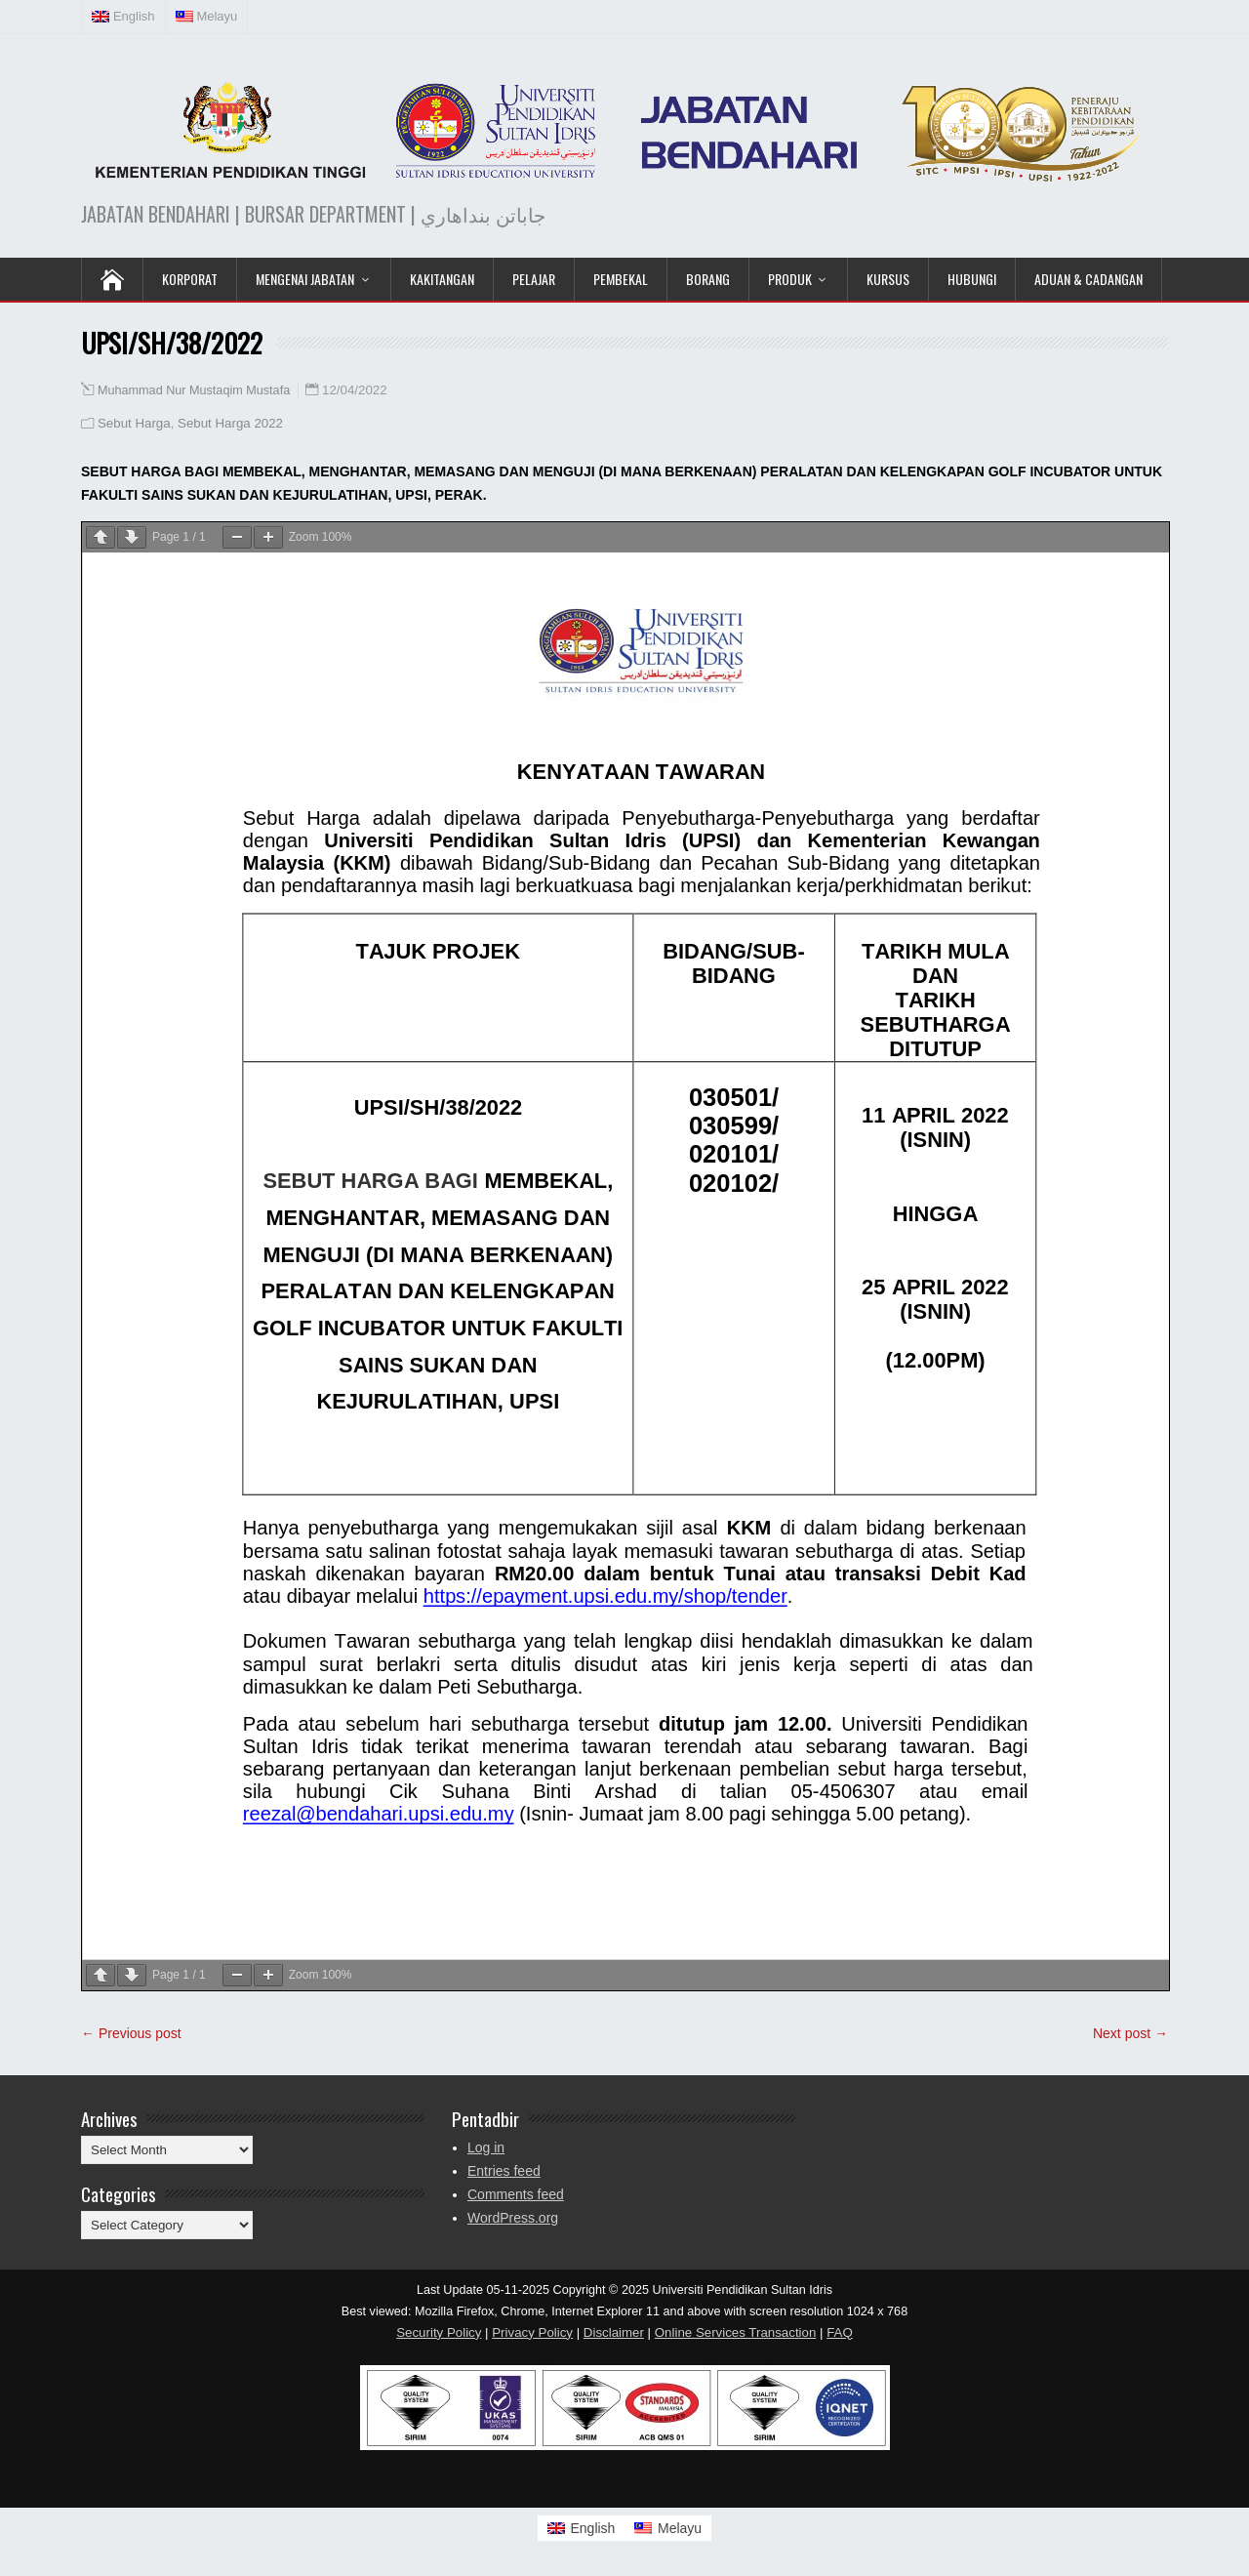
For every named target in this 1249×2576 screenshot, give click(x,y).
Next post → (1130, 2033)
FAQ (839, 2332)
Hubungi (971, 278)
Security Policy (438, 2332)
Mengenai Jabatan (305, 278)
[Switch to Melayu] (667, 2528)
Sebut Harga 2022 (230, 423)
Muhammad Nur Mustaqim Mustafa (194, 390)
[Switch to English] (581, 2528)
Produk (790, 278)
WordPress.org (512, 2218)
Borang (708, 278)
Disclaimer (614, 2332)
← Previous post (131, 2033)
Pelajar (533, 278)
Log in (485, 2147)
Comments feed (515, 2194)
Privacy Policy (532, 2332)
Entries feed (504, 2171)
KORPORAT (190, 278)
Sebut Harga (134, 423)
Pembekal (620, 278)
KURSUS (887, 278)
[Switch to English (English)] (124, 16)
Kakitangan (442, 278)
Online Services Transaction (736, 2332)
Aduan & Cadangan (1088, 278)
